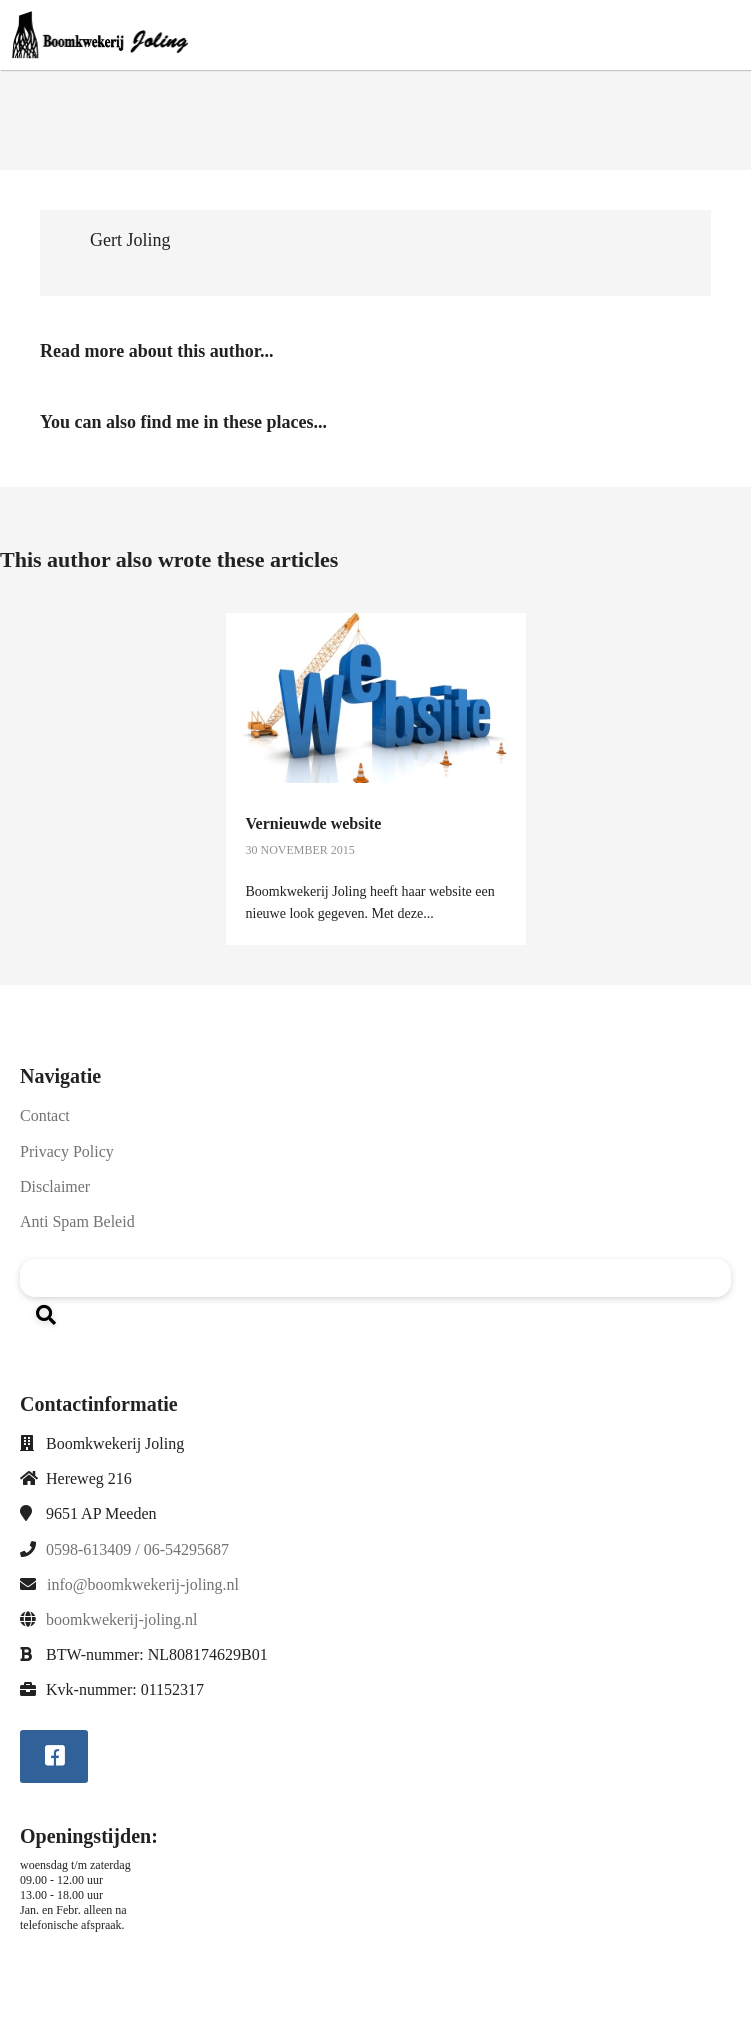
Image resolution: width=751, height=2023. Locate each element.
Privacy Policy (67, 1151)
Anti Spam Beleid (77, 1221)
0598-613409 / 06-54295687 (137, 1549)
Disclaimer (55, 1186)
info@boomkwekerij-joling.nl (143, 1584)
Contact (45, 1115)
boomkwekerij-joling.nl (122, 1619)
